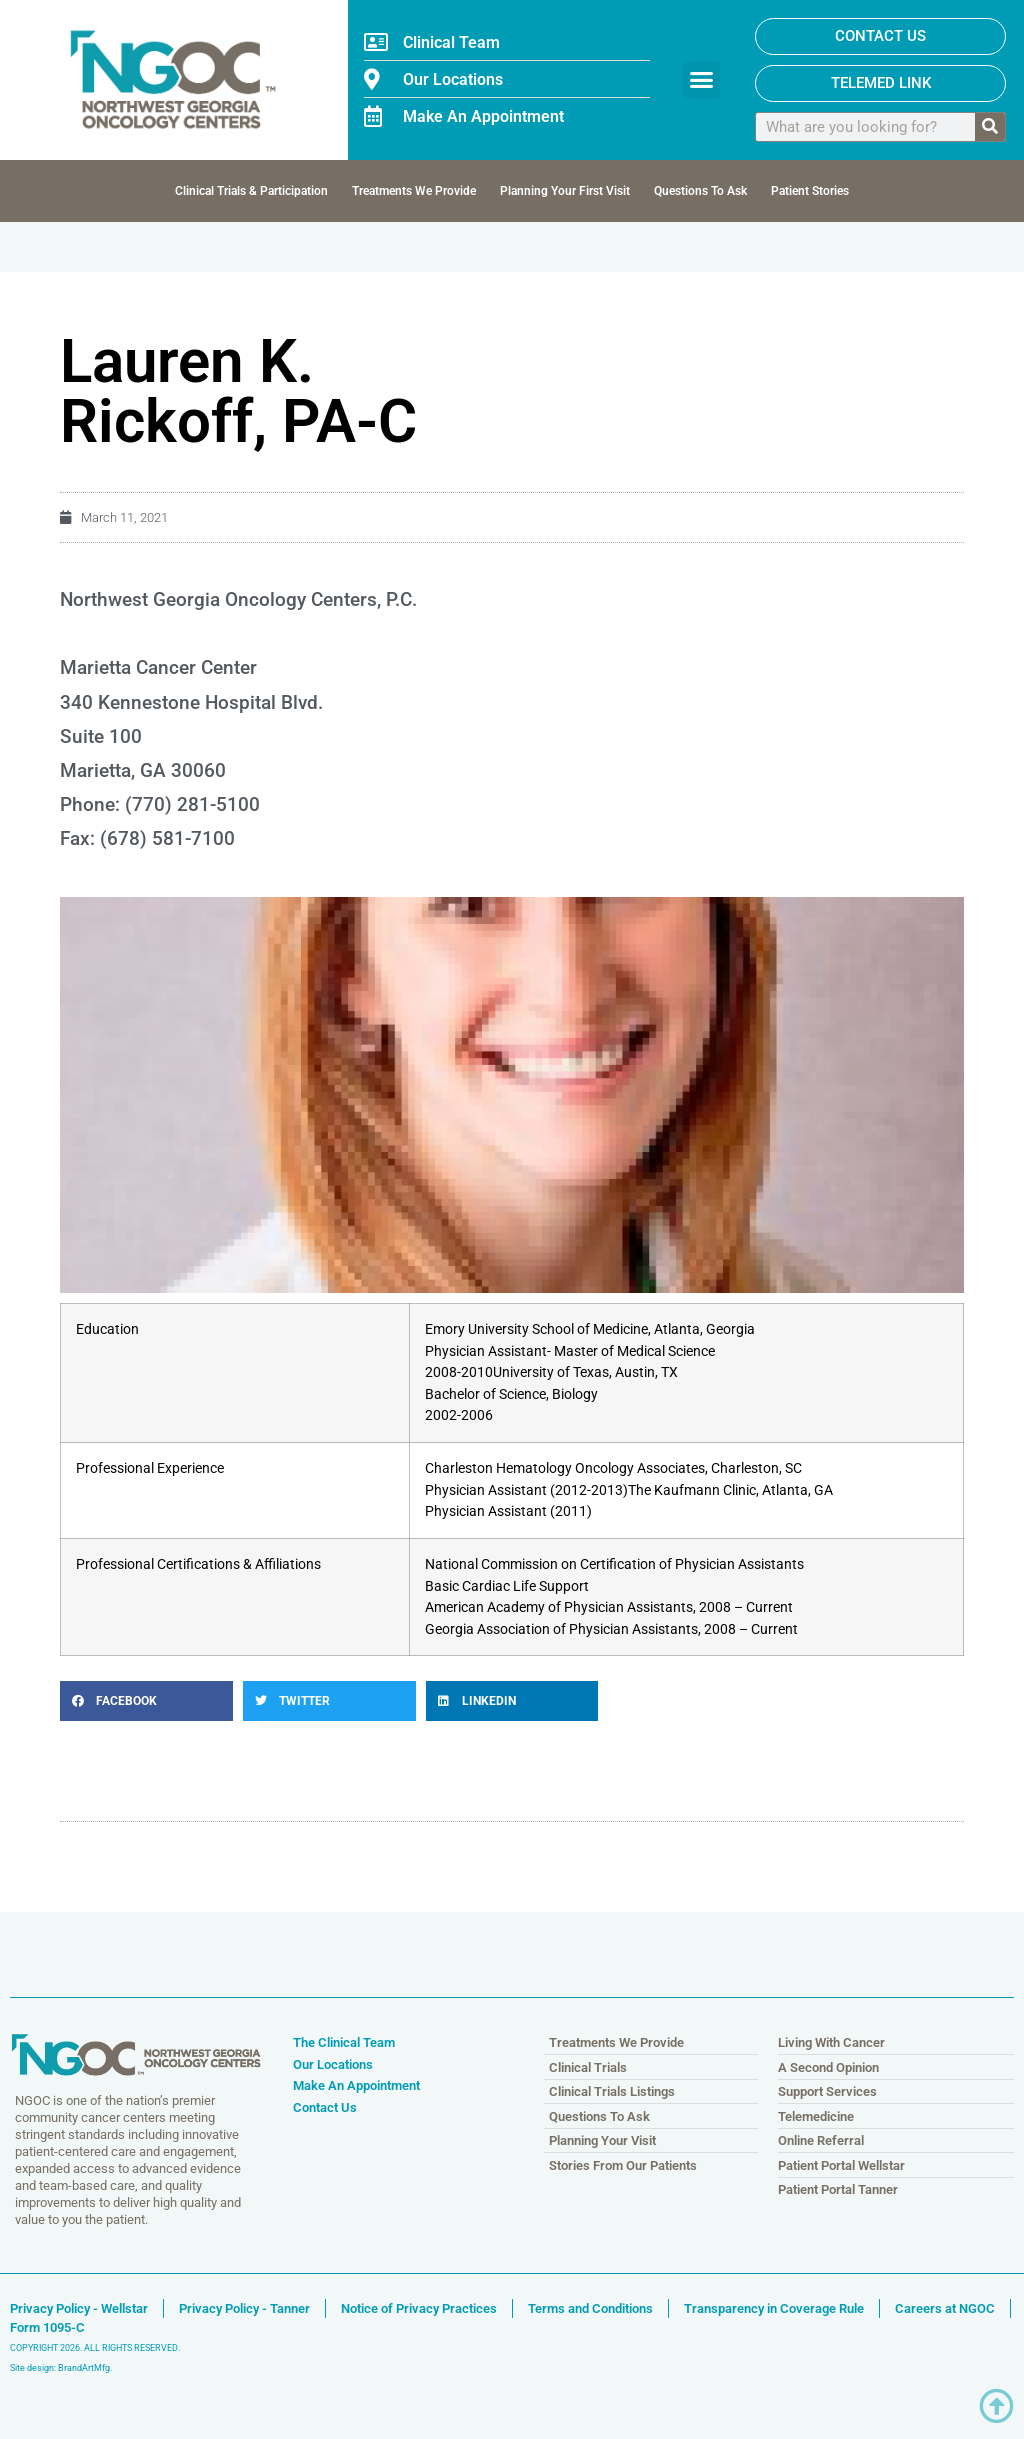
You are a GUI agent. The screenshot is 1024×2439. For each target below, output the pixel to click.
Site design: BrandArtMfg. (61, 2368)
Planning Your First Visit (565, 191)
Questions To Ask (700, 191)
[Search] (990, 127)
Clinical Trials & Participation (251, 191)
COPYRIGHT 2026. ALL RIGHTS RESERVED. (95, 2348)
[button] (702, 80)
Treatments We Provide (414, 191)
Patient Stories (810, 191)
